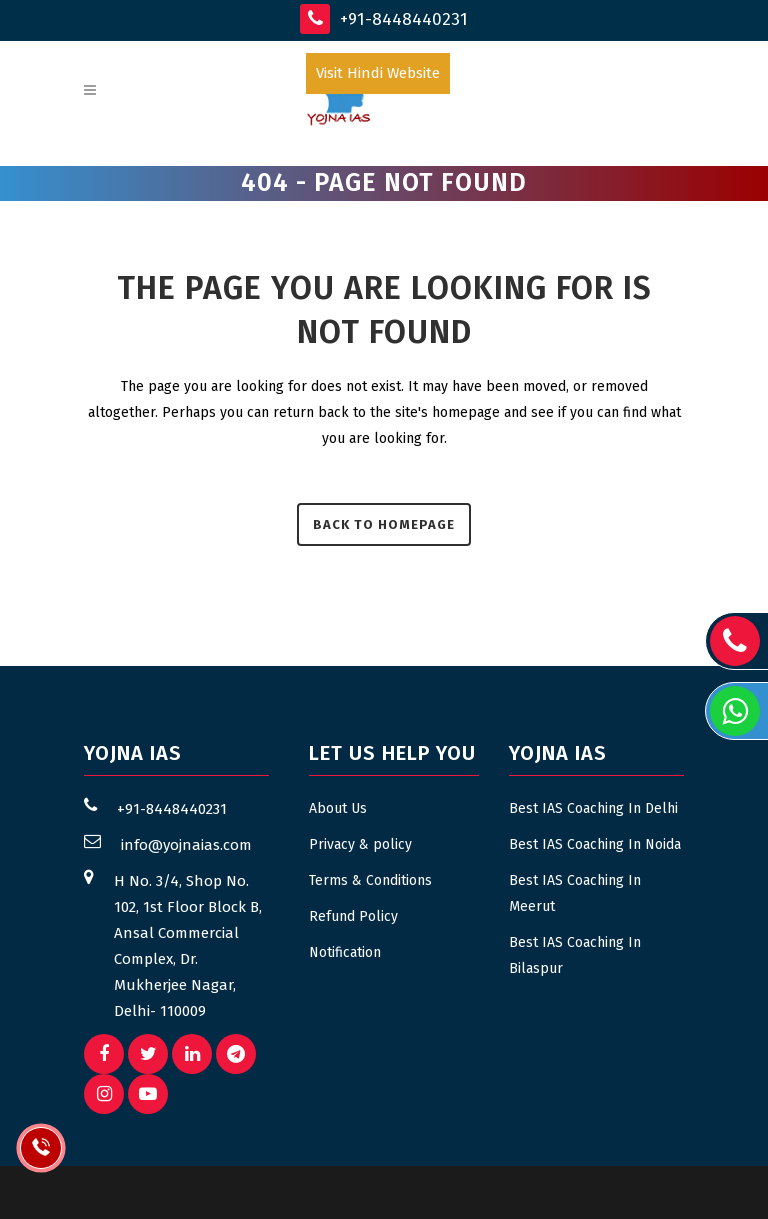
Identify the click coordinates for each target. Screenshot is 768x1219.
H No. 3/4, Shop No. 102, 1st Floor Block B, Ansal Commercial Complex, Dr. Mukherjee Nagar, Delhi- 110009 (188, 946)
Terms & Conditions (370, 880)
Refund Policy (353, 916)
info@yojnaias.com (186, 845)
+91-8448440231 (384, 19)
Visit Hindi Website (378, 73)
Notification (345, 952)
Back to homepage (384, 524)
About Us (338, 808)
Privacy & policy (360, 844)
